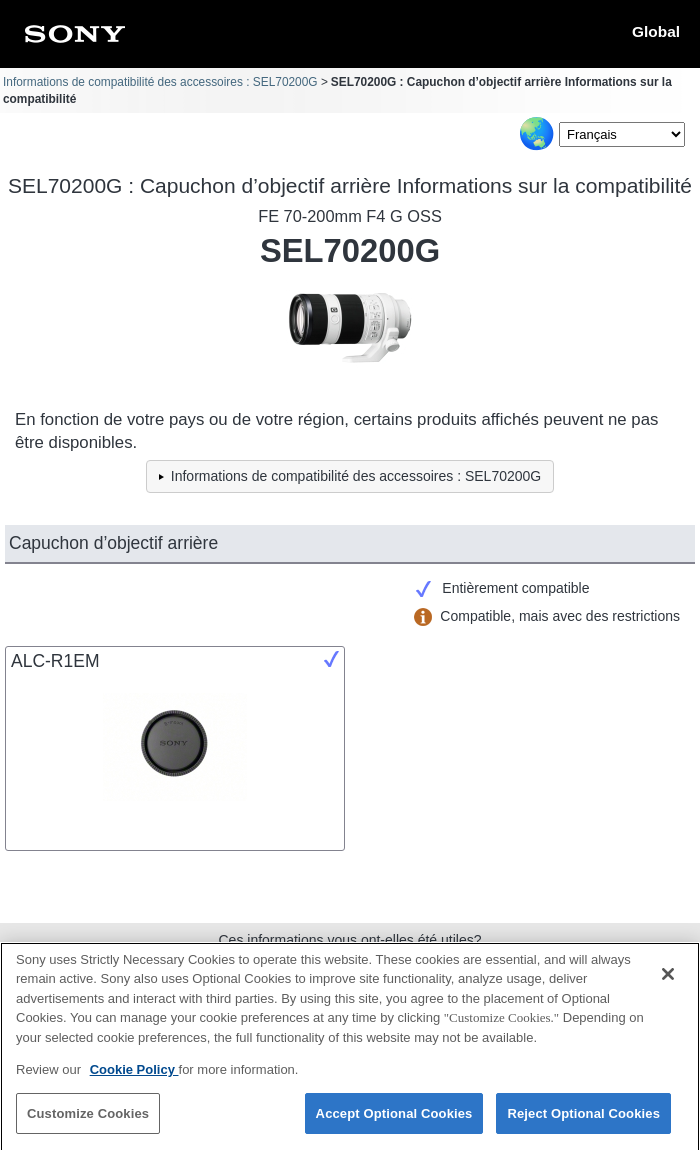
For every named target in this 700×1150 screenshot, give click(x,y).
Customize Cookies (88, 1121)
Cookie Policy (134, 1077)
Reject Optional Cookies (583, 1121)
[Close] (668, 982)
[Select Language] (622, 134)
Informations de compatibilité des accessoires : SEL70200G (160, 82)
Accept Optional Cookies (394, 1121)
